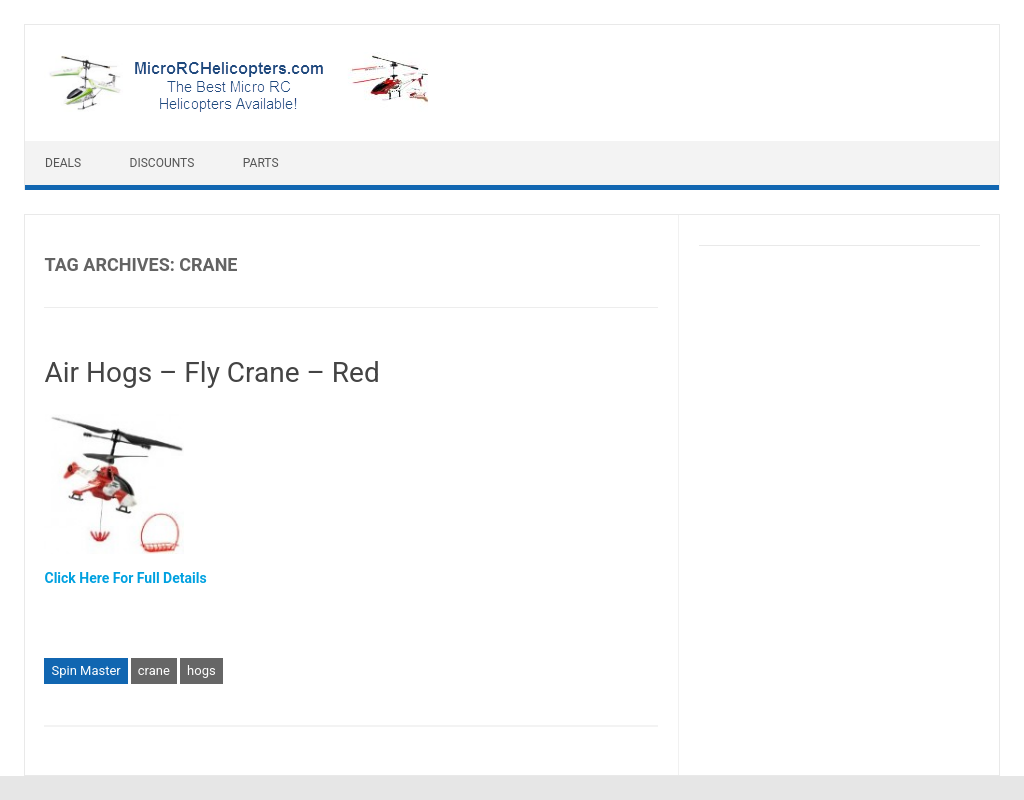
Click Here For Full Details (125, 578)
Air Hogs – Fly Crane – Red (211, 372)
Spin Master (85, 670)
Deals (63, 163)
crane (154, 670)
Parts (261, 163)
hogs (201, 670)
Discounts (162, 163)
